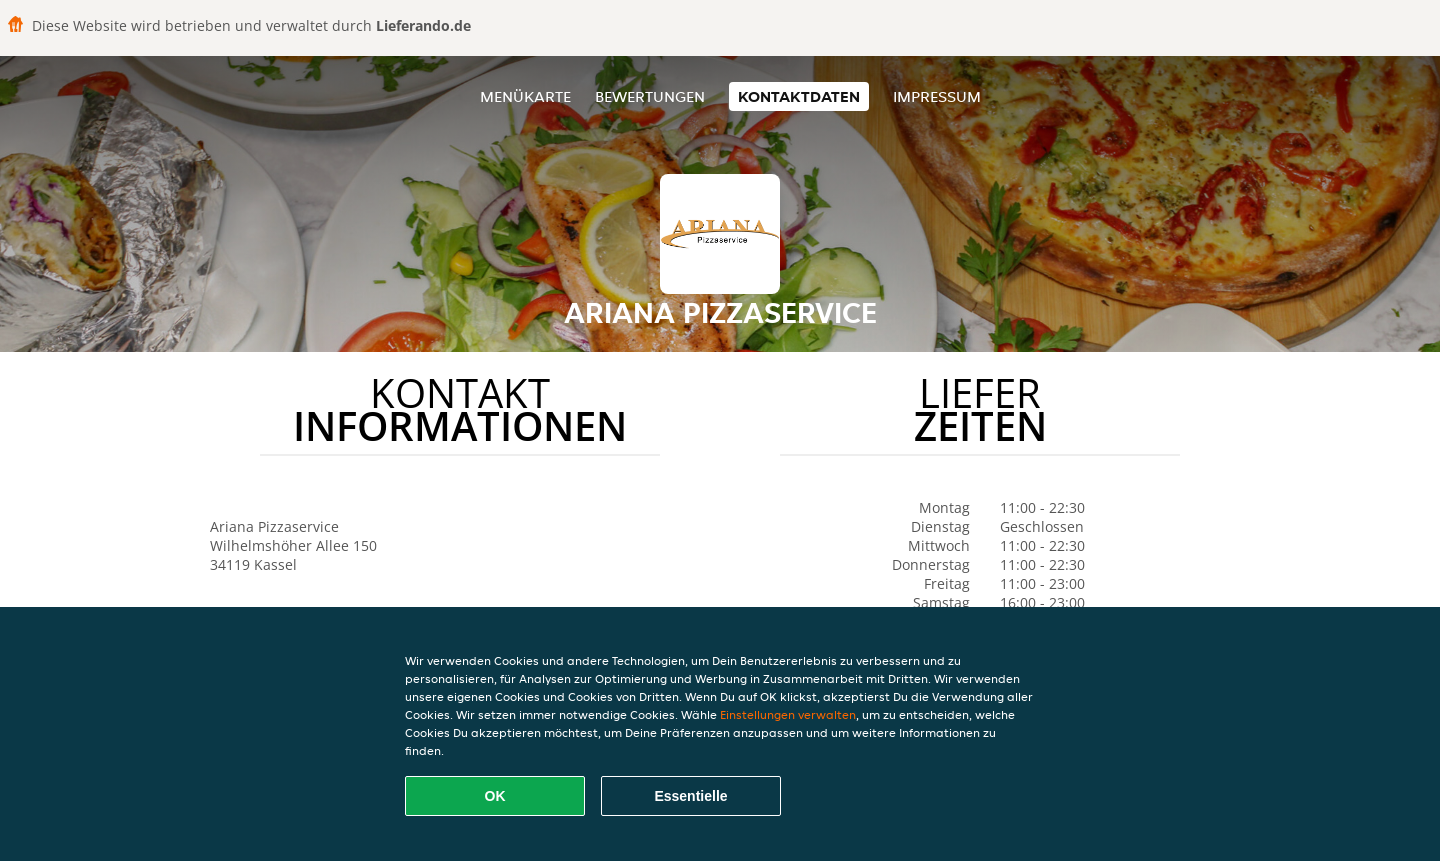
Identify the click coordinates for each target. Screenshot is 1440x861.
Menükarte (525, 96)
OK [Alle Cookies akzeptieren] (495, 796)
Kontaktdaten (799, 96)
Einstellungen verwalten (788, 714)
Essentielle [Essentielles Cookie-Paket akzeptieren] (690, 796)
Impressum (937, 96)
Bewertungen (650, 96)
